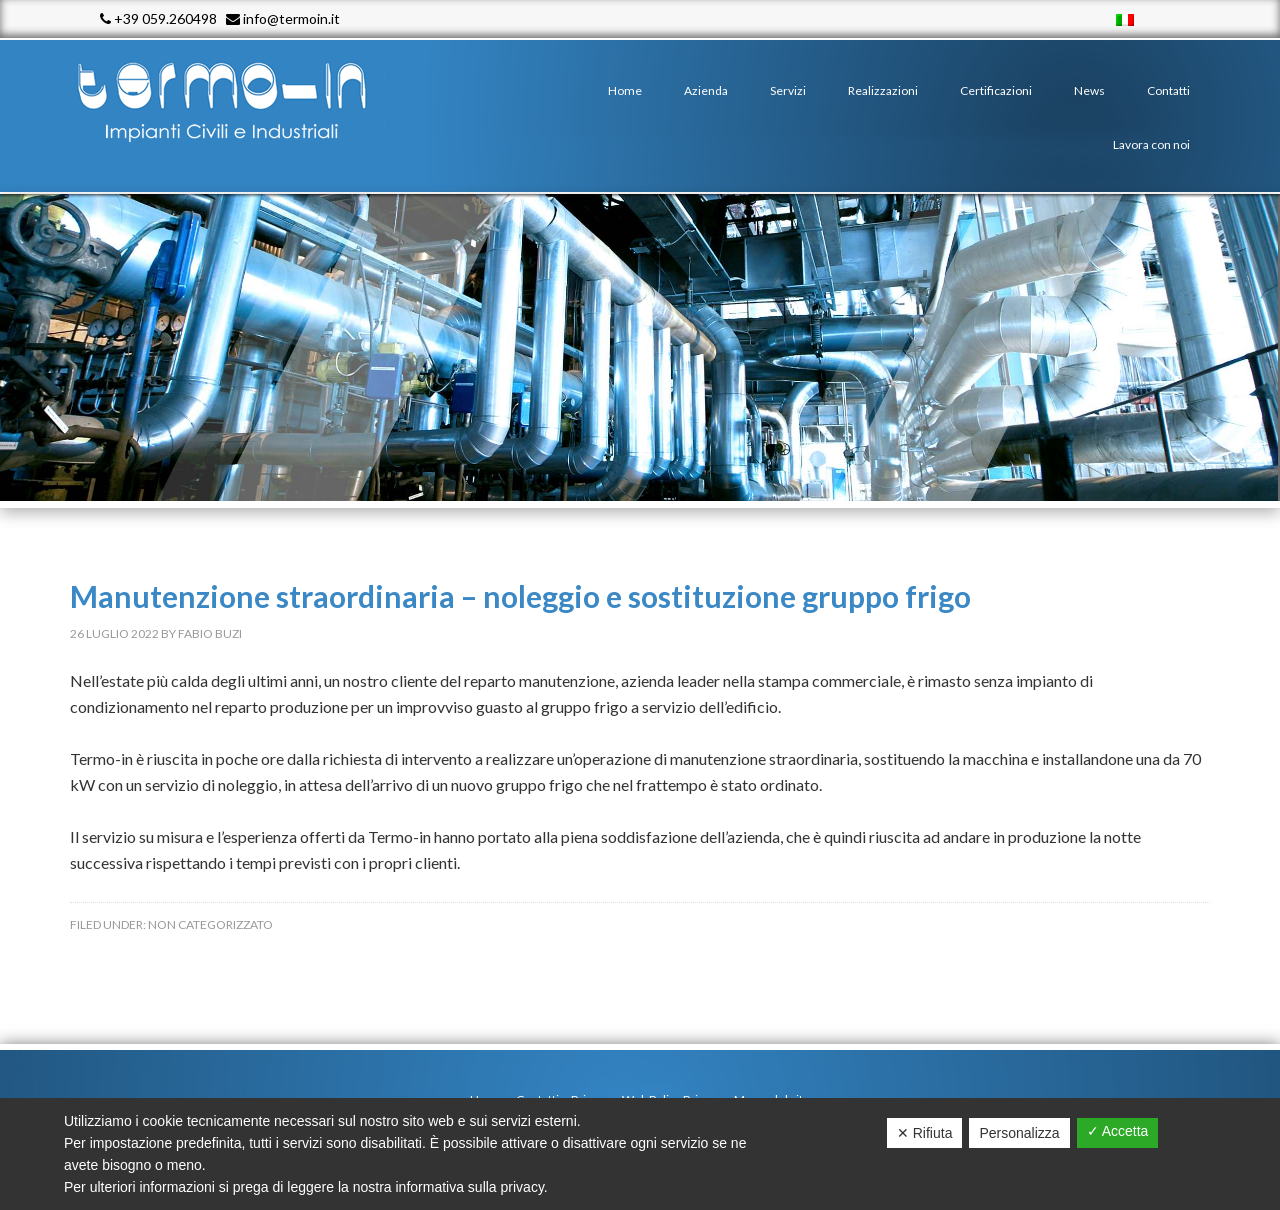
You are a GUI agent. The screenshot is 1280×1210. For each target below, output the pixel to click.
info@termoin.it (283, 18)
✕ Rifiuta (925, 1133)
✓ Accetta (1118, 1131)
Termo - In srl (240, 100)
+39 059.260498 (158, 18)
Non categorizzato (210, 924)
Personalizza (1019, 1133)
